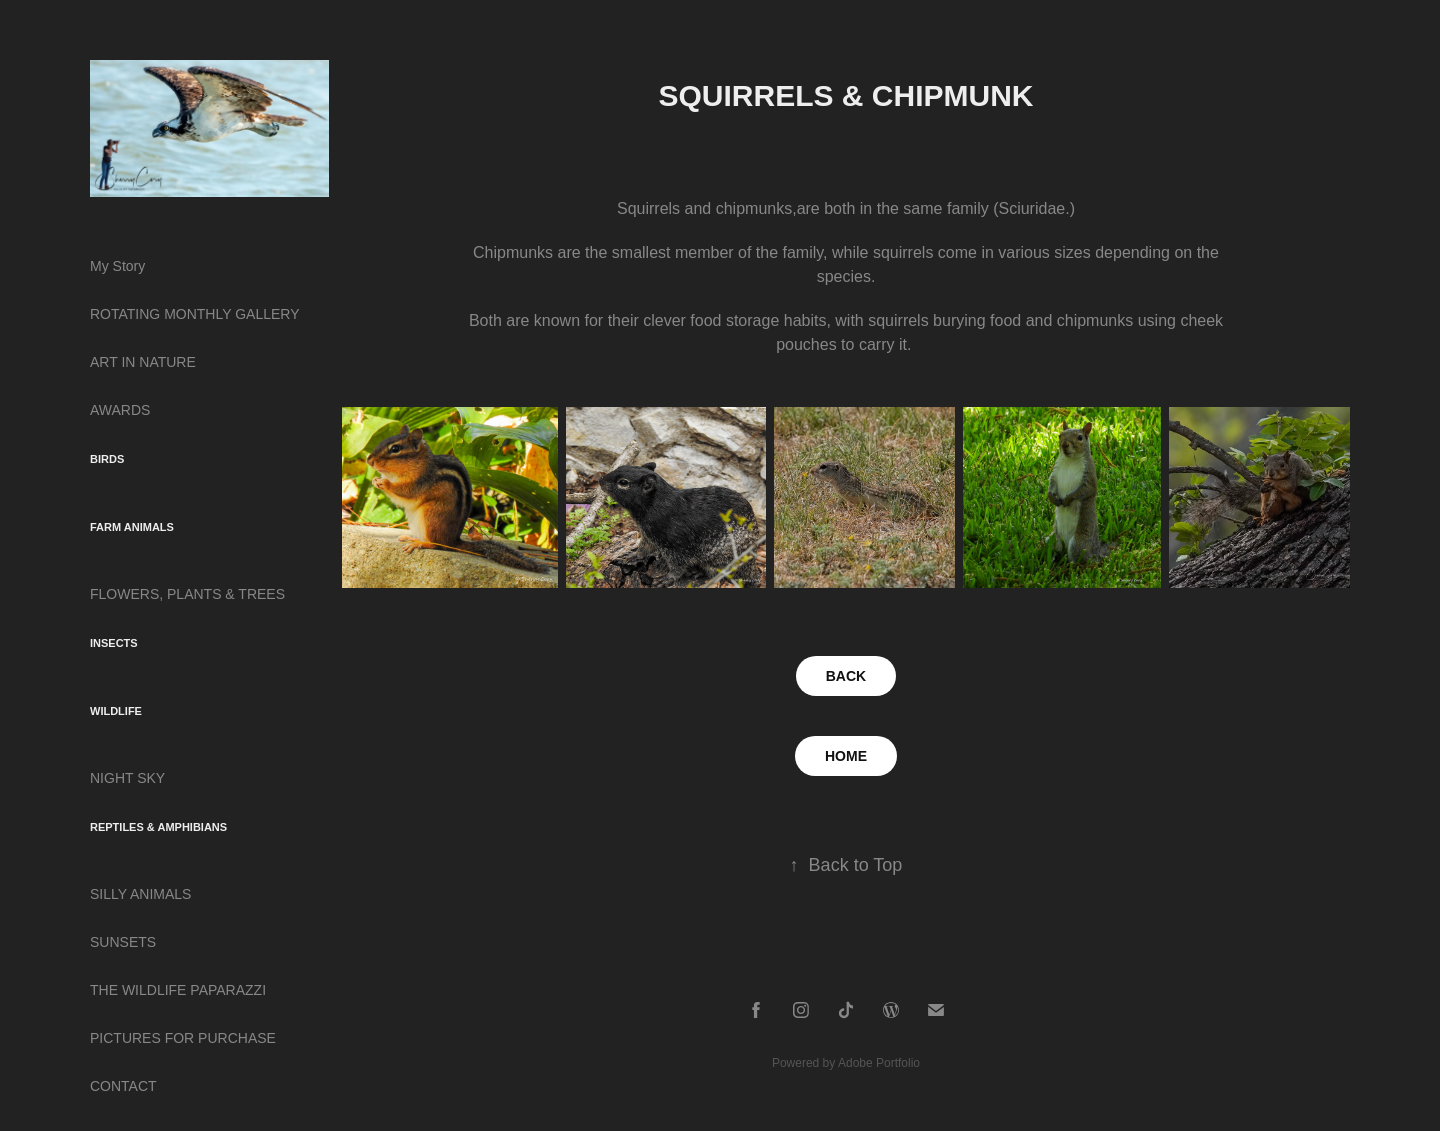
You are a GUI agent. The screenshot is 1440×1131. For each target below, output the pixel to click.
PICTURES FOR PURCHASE (183, 1038)
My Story (117, 266)
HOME (846, 756)
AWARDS (120, 410)
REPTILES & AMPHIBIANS (158, 827)
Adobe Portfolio (879, 1063)
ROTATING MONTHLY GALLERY (195, 314)
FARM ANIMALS (132, 527)
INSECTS (114, 643)
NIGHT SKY (127, 778)
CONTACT (123, 1086)
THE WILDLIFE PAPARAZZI (178, 990)
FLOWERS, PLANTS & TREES (187, 594)
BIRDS (107, 459)
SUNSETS (123, 942)
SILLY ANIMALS (140, 894)
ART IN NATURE (143, 362)
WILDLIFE (116, 711)
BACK (846, 676)
